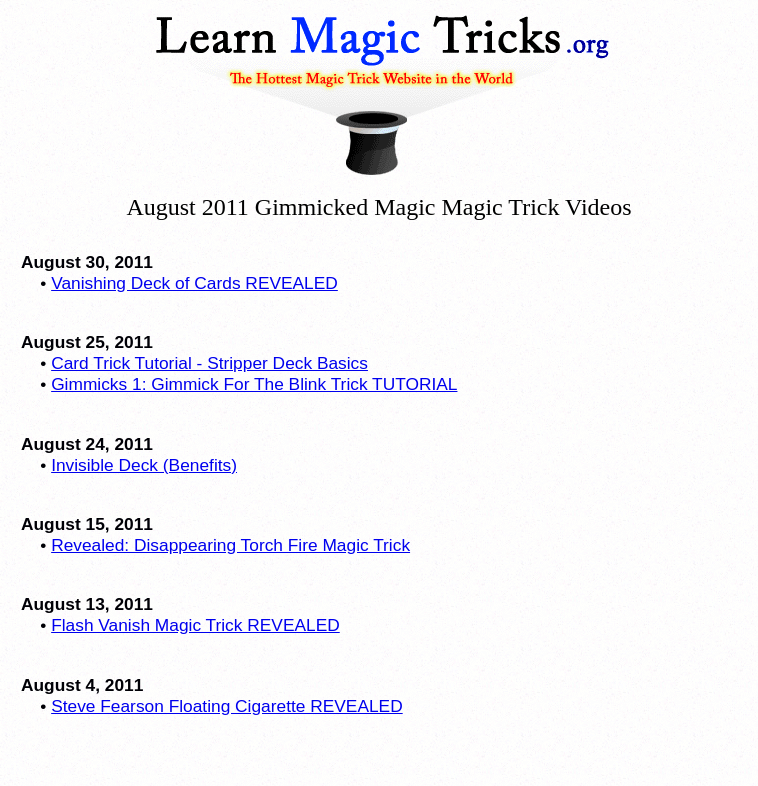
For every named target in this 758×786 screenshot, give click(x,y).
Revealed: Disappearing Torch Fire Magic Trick (230, 545)
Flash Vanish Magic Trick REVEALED (195, 625)
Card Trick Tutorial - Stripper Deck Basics (209, 363)
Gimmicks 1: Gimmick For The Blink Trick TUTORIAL (254, 384)
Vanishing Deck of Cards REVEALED (194, 283)
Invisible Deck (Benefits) (144, 465)
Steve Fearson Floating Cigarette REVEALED (227, 706)
